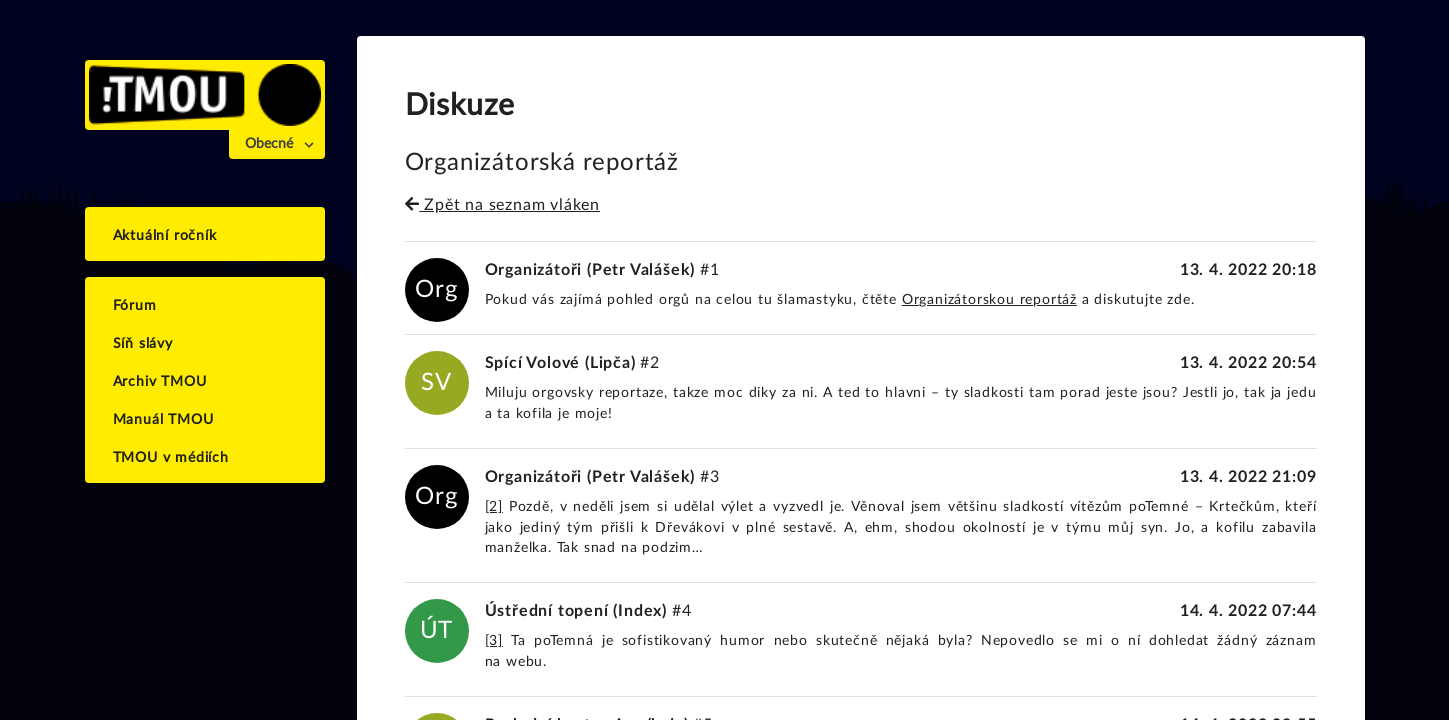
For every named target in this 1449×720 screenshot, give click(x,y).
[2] (494, 507)
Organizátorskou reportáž (989, 300)
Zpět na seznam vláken (502, 205)
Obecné (269, 144)
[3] (494, 641)
